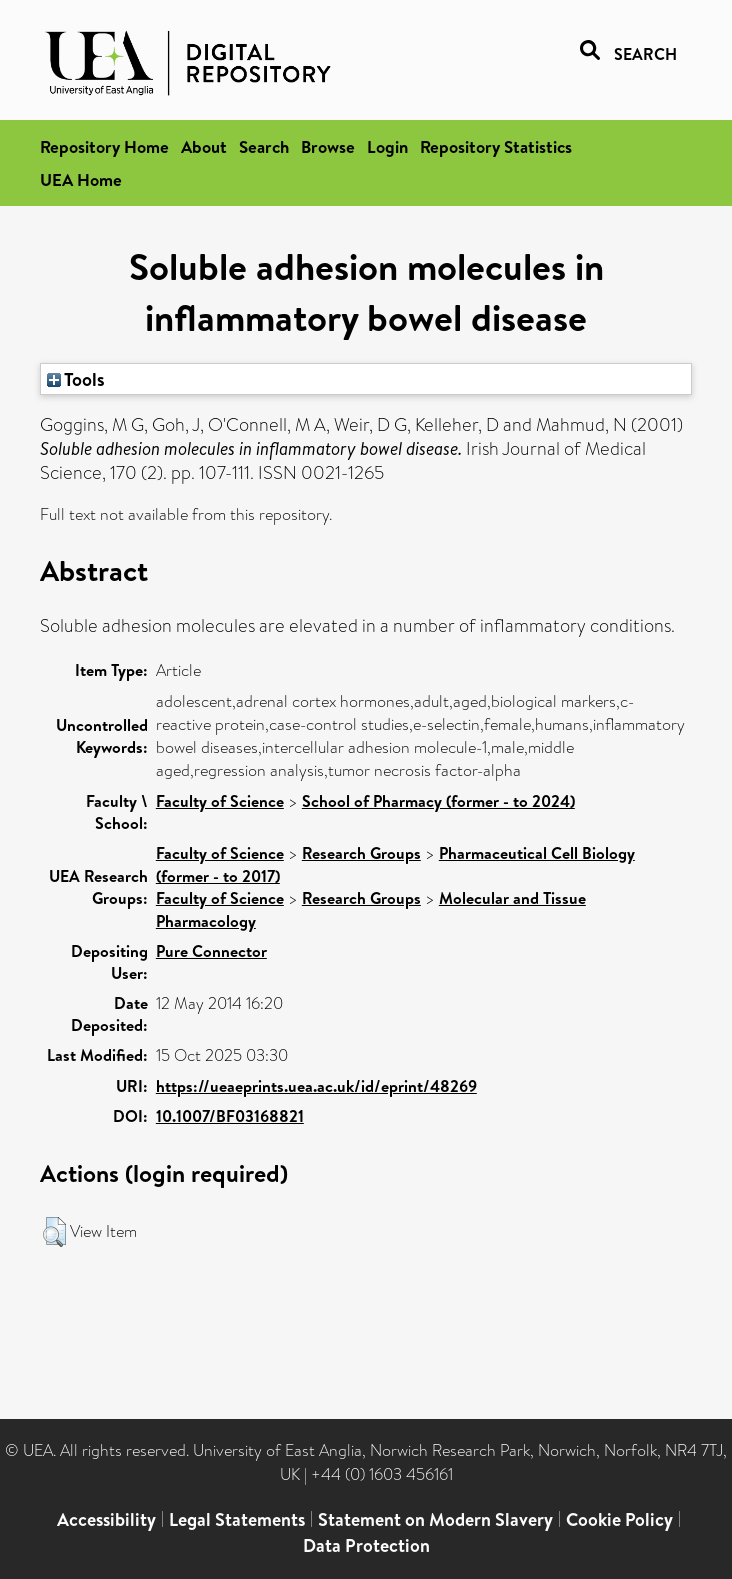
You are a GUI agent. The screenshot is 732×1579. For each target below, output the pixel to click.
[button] (54, 1232)
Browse (328, 146)
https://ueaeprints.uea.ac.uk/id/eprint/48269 (316, 1086)
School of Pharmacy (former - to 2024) (438, 801)
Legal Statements (237, 1519)
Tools (76, 379)
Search (264, 146)
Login (387, 146)
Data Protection (366, 1545)
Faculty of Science (220, 801)
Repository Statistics (496, 146)
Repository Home (104, 146)
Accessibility (106, 1519)
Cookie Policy (619, 1519)
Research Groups (361, 853)
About (204, 146)
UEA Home (81, 179)
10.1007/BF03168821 (230, 1116)
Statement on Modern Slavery (435, 1519)
